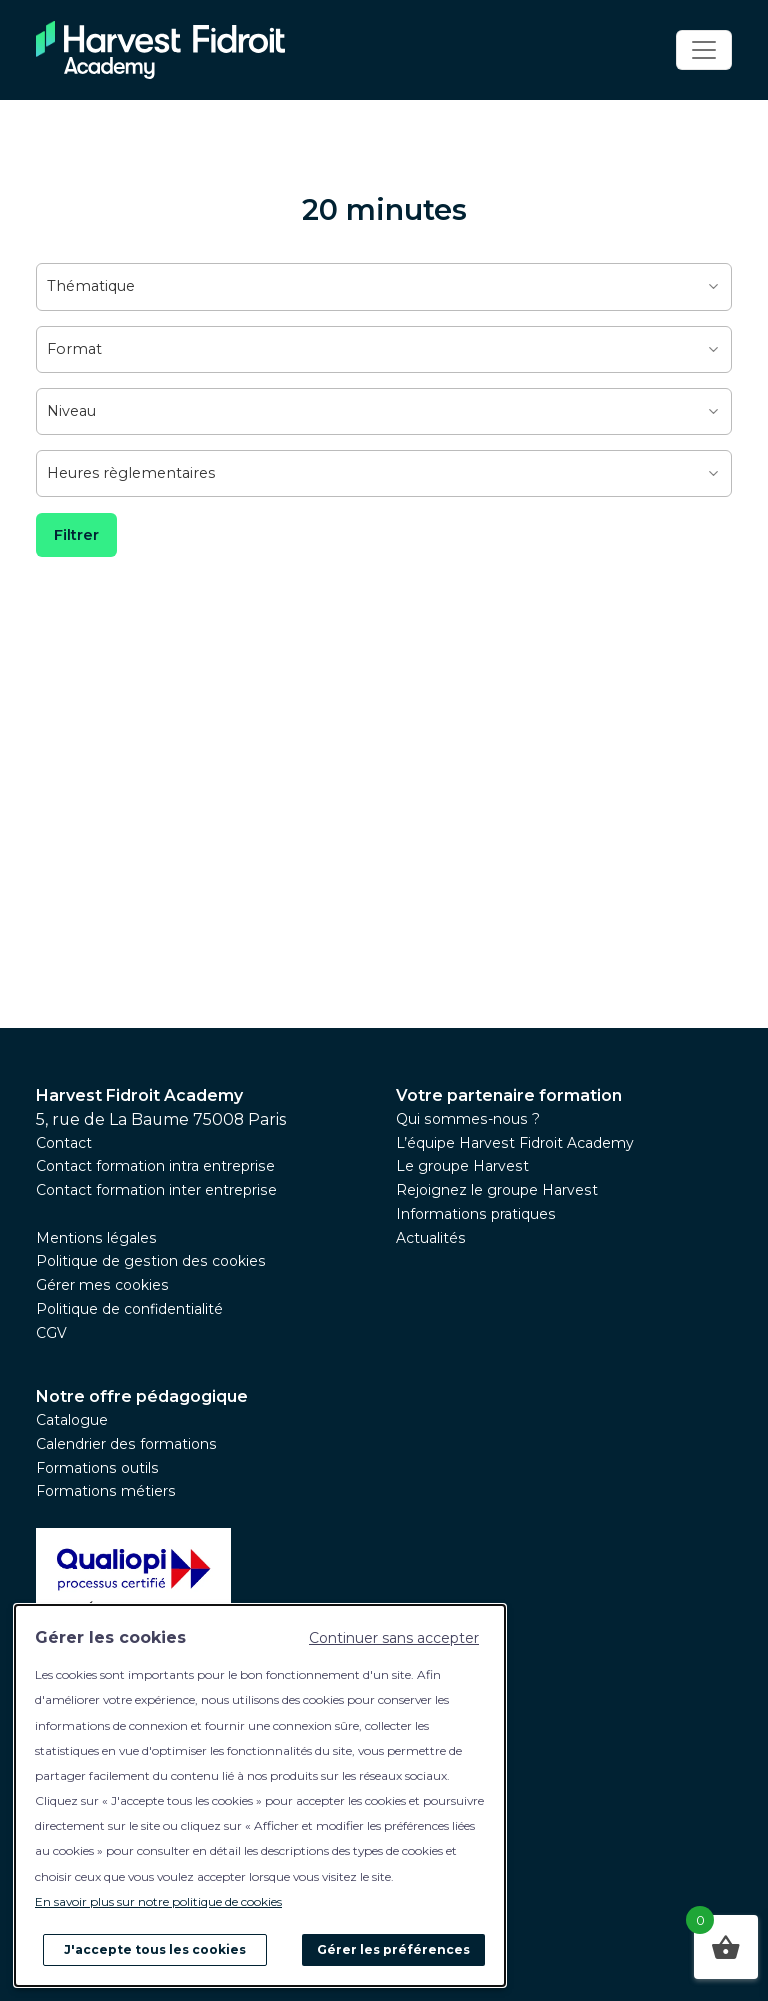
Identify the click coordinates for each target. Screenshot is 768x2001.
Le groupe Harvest (462, 1166)
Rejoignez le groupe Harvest (497, 1190)
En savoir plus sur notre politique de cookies (158, 1901)
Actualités (431, 1238)
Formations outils (97, 1468)
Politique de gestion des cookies (151, 1261)
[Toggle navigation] (704, 50)
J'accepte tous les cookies (155, 1949)
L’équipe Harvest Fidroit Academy (515, 1143)
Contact (64, 1143)
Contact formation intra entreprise (155, 1166)
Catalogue (72, 1420)
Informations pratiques (476, 1214)
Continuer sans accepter (394, 1638)
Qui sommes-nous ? (468, 1119)
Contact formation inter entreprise (156, 1190)
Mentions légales (96, 1238)
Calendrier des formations (126, 1444)
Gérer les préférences (393, 1949)
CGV (51, 1333)
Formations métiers (106, 1491)
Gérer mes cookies (102, 1285)
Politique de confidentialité (129, 1309)
